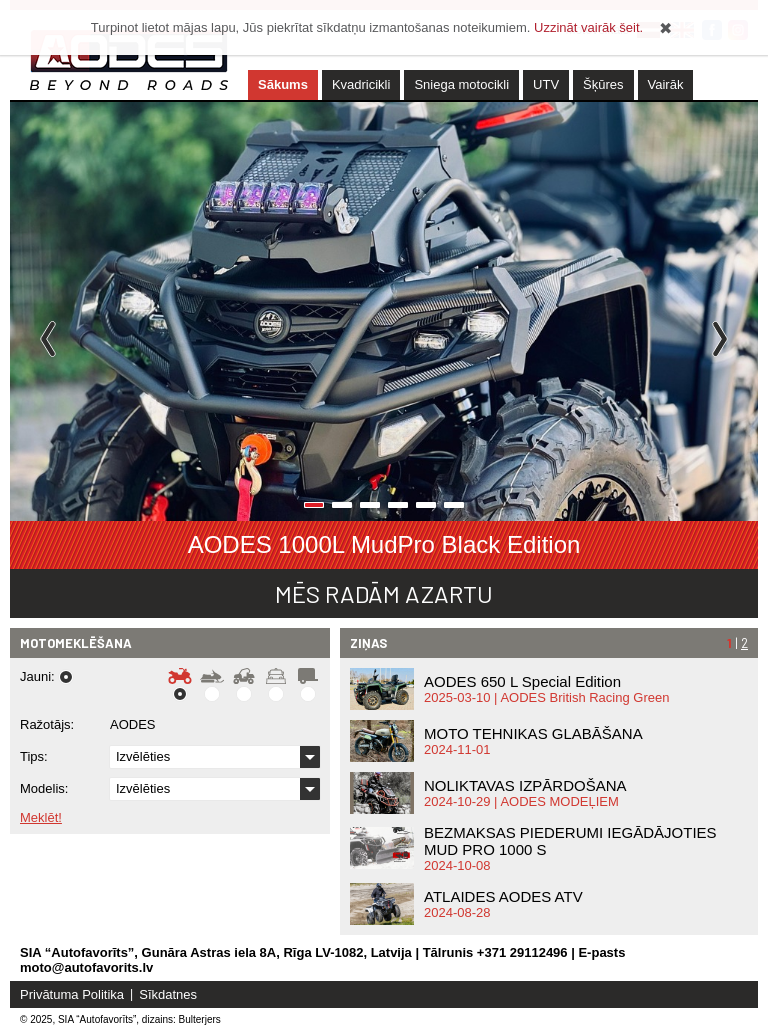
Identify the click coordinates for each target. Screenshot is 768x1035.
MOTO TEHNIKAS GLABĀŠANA (533, 733)
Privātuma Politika (72, 994)
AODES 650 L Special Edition (522, 681)
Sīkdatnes (168, 994)
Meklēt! (41, 818)
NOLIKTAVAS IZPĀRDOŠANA (525, 785)
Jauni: (37, 677)
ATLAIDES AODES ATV (503, 896)
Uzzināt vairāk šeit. (588, 27)
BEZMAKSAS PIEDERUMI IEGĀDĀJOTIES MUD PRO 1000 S (570, 841)
